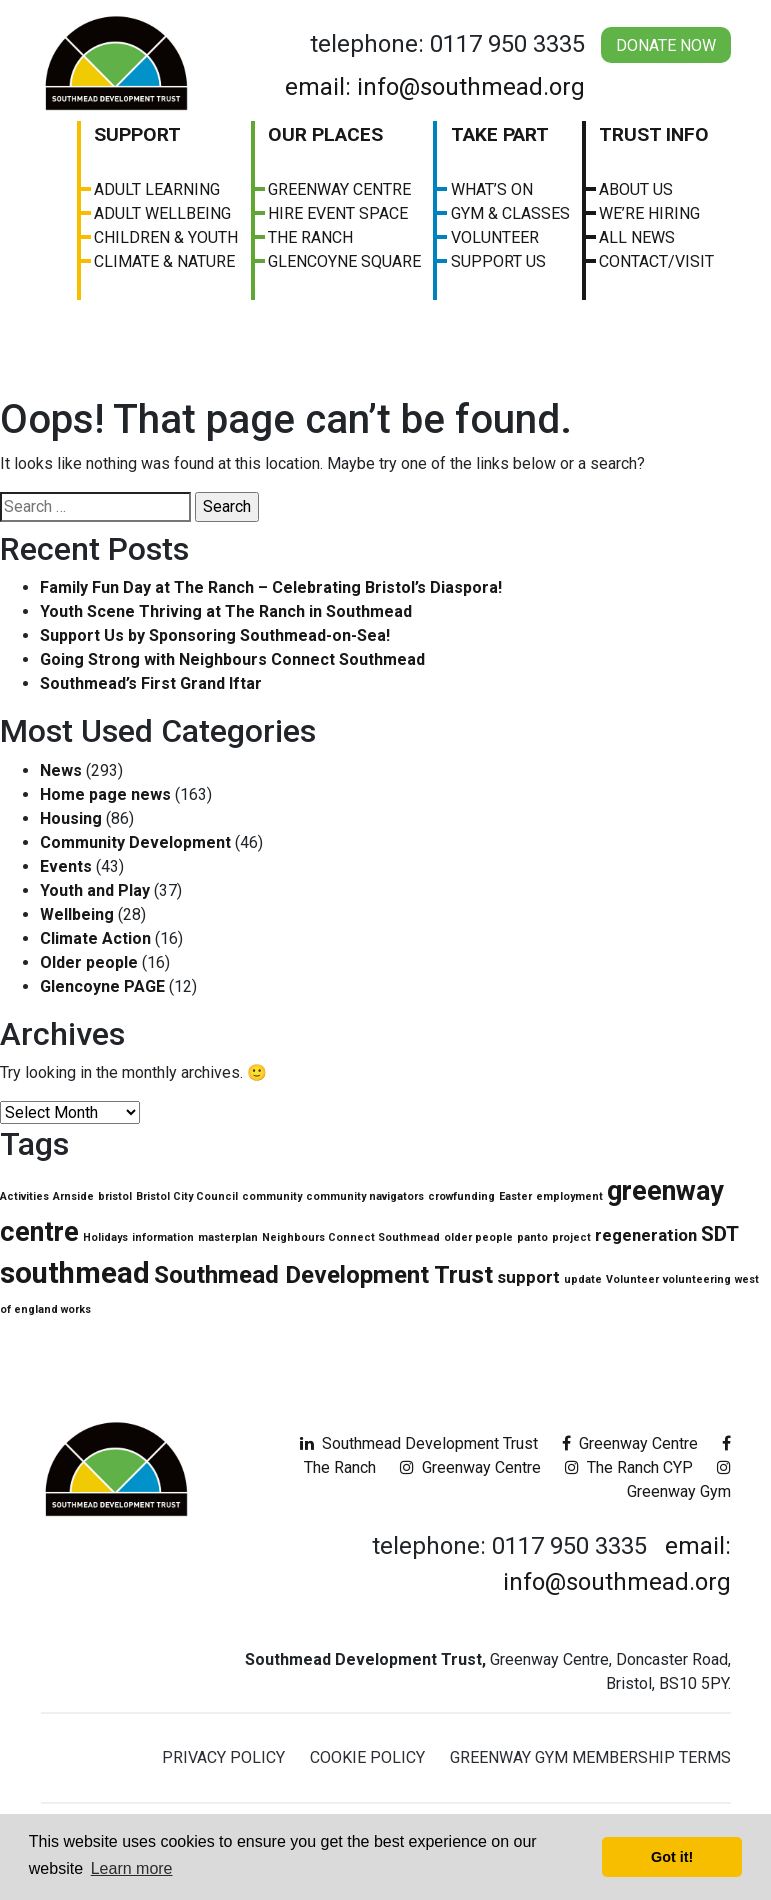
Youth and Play (95, 890)
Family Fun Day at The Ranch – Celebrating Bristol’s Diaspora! (271, 587)
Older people (89, 962)
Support (137, 134)
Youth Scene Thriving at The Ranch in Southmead (226, 611)
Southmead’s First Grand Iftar (151, 683)
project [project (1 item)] (571, 1237)
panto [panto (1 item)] (532, 1237)
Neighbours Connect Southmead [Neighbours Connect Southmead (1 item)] (351, 1237)
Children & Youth (166, 237)
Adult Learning (157, 189)
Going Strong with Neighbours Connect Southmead (232, 659)
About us (636, 189)
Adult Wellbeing (162, 213)
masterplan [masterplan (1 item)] (228, 1237)
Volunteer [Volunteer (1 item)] (632, 1279)
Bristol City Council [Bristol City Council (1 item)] (187, 1196)
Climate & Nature (164, 261)
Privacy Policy (223, 1757)
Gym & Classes (510, 213)
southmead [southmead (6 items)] (75, 1273)
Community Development (135, 842)
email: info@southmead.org (435, 87)
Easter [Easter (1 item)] (515, 1196)
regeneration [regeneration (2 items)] (646, 1235)
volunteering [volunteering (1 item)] (697, 1279)
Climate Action (95, 938)
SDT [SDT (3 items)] (720, 1234)
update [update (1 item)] (583, 1279)
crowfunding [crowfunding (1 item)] (461, 1196)
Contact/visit (656, 261)
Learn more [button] (132, 1868)
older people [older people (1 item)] (478, 1237)
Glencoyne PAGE (102, 986)
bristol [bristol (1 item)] (115, 1196)
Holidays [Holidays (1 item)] (105, 1237)
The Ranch (310, 237)
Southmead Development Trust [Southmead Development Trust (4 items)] (323, 1275)
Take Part (500, 134)
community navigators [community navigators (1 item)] (365, 1196)
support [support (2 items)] (528, 1277)
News (61, 770)
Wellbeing (77, 914)
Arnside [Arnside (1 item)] (73, 1196)
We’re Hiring (649, 213)
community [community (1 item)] (272, 1196)
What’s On (492, 189)
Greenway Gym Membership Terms (590, 1757)
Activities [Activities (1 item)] (24, 1196)
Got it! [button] (672, 1857)
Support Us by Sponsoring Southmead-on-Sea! (215, 635)
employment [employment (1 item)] (569, 1196)
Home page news (105, 794)
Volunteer (495, 237)
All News (637, 237)
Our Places (325, 134)
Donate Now (666, 45)
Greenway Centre (339, 189)
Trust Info (654, 134)
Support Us (498, 261)
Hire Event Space (338, 213)
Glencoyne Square (344, 261)
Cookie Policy (367, 1757)
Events (66, 866)
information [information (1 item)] (163, 1237)
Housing (71, 818)
